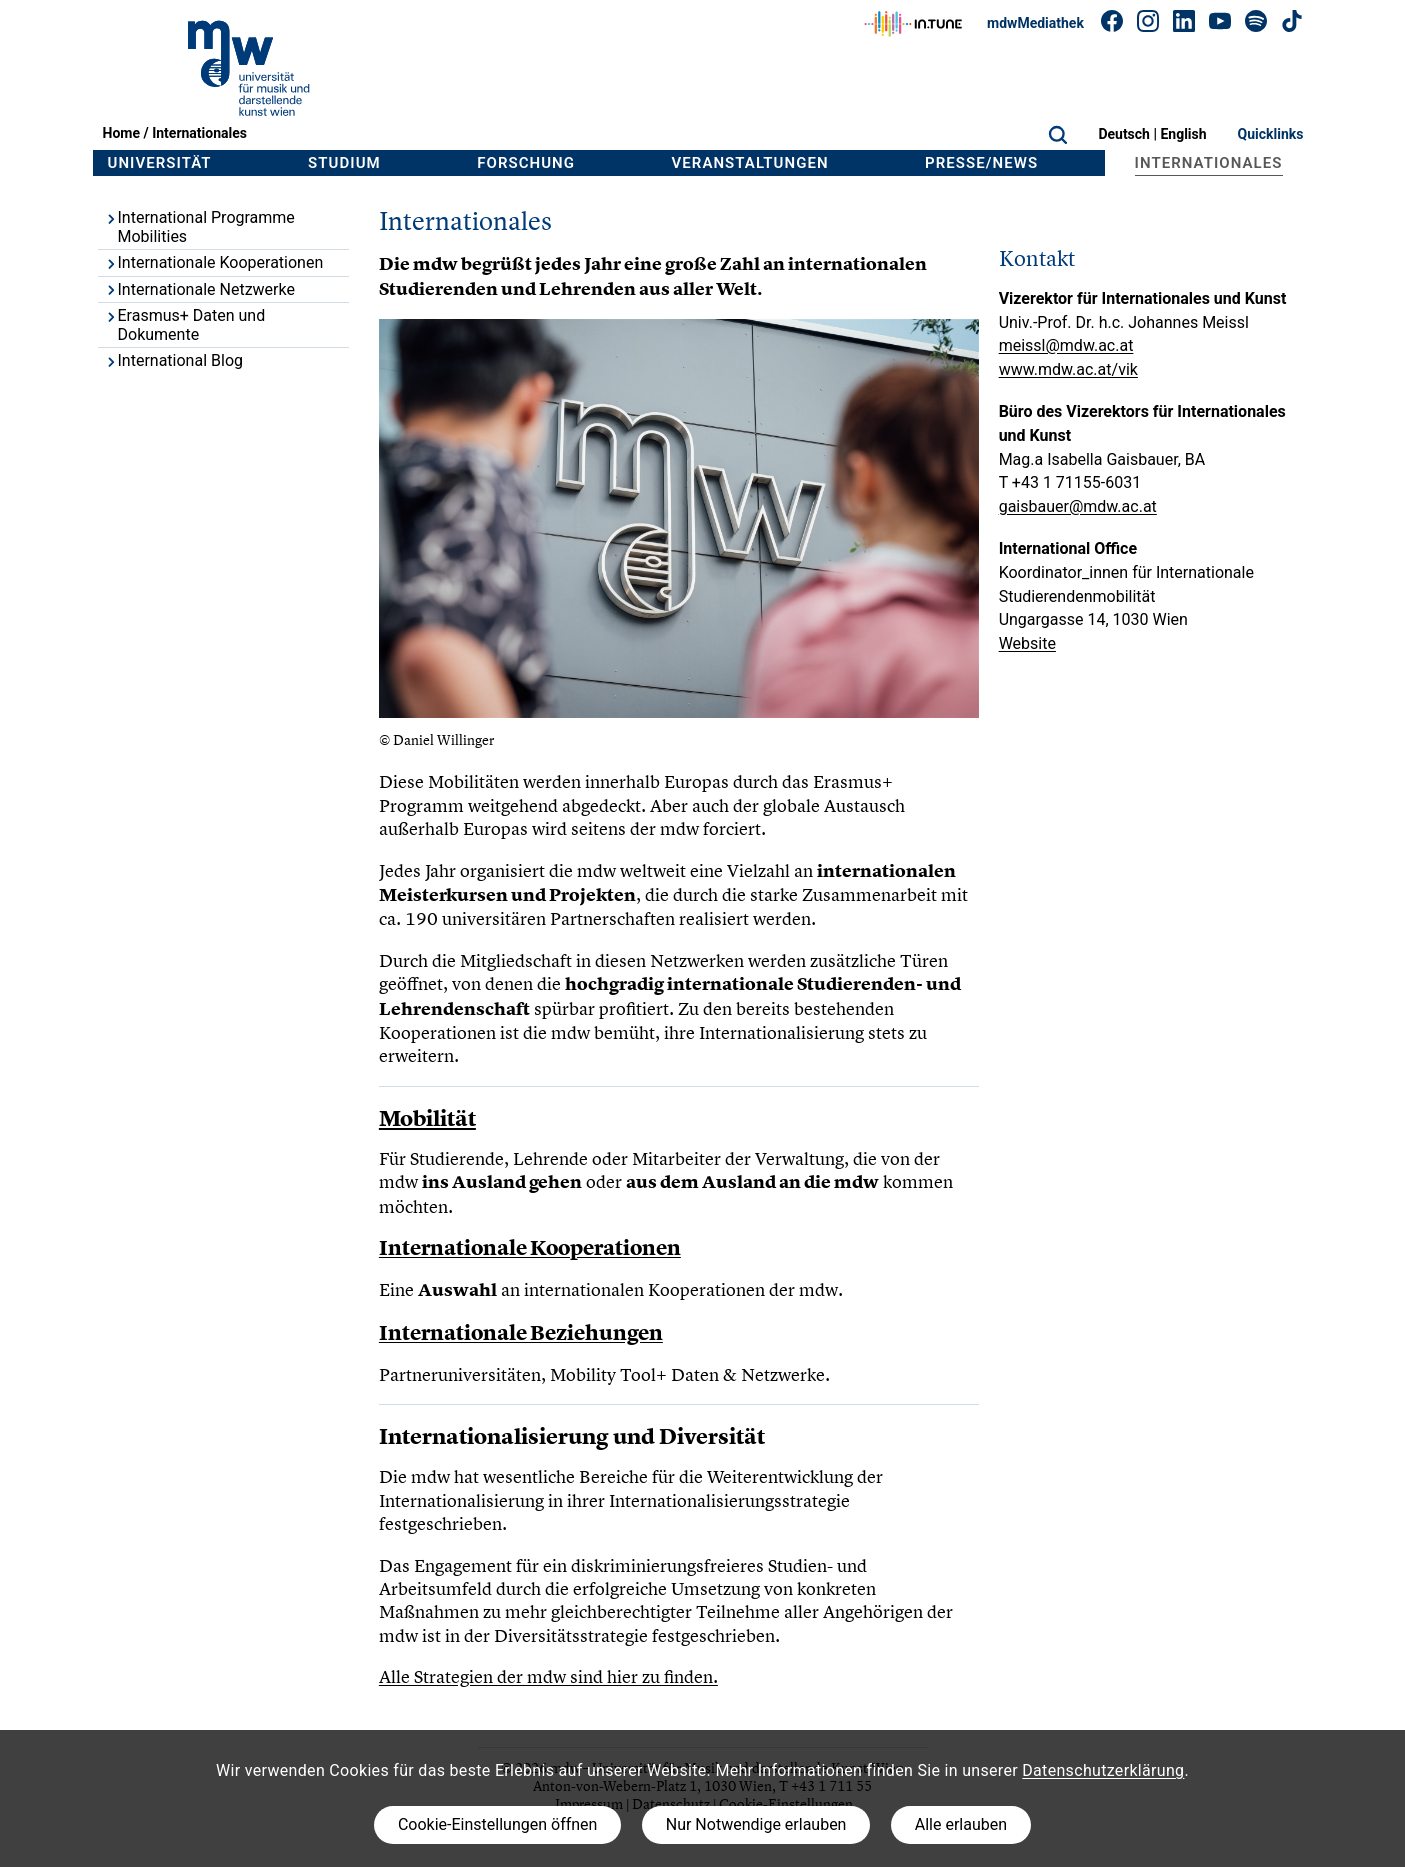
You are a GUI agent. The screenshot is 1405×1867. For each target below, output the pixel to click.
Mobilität (427, 1118)
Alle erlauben (961, 1824)
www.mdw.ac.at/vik (1068, 369)
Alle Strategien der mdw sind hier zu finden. (548, 1676)
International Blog (173, 360)
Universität (160, 163)
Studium (344, 163)
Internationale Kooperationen (214, 262)
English (1183, 134)
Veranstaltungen (750, 163)
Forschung (526, 163)
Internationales (199, 133)
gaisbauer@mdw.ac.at (1078, 506)
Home (121, 133)
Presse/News (981, 163)
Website (1027, 643)
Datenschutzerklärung (1103, 1770)
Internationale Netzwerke (199, 289)
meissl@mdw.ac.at (1066, 345)
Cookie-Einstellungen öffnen (497, 1824)
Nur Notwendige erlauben (756, 1824)
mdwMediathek (1035, 23)
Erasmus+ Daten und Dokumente (185, 325)
